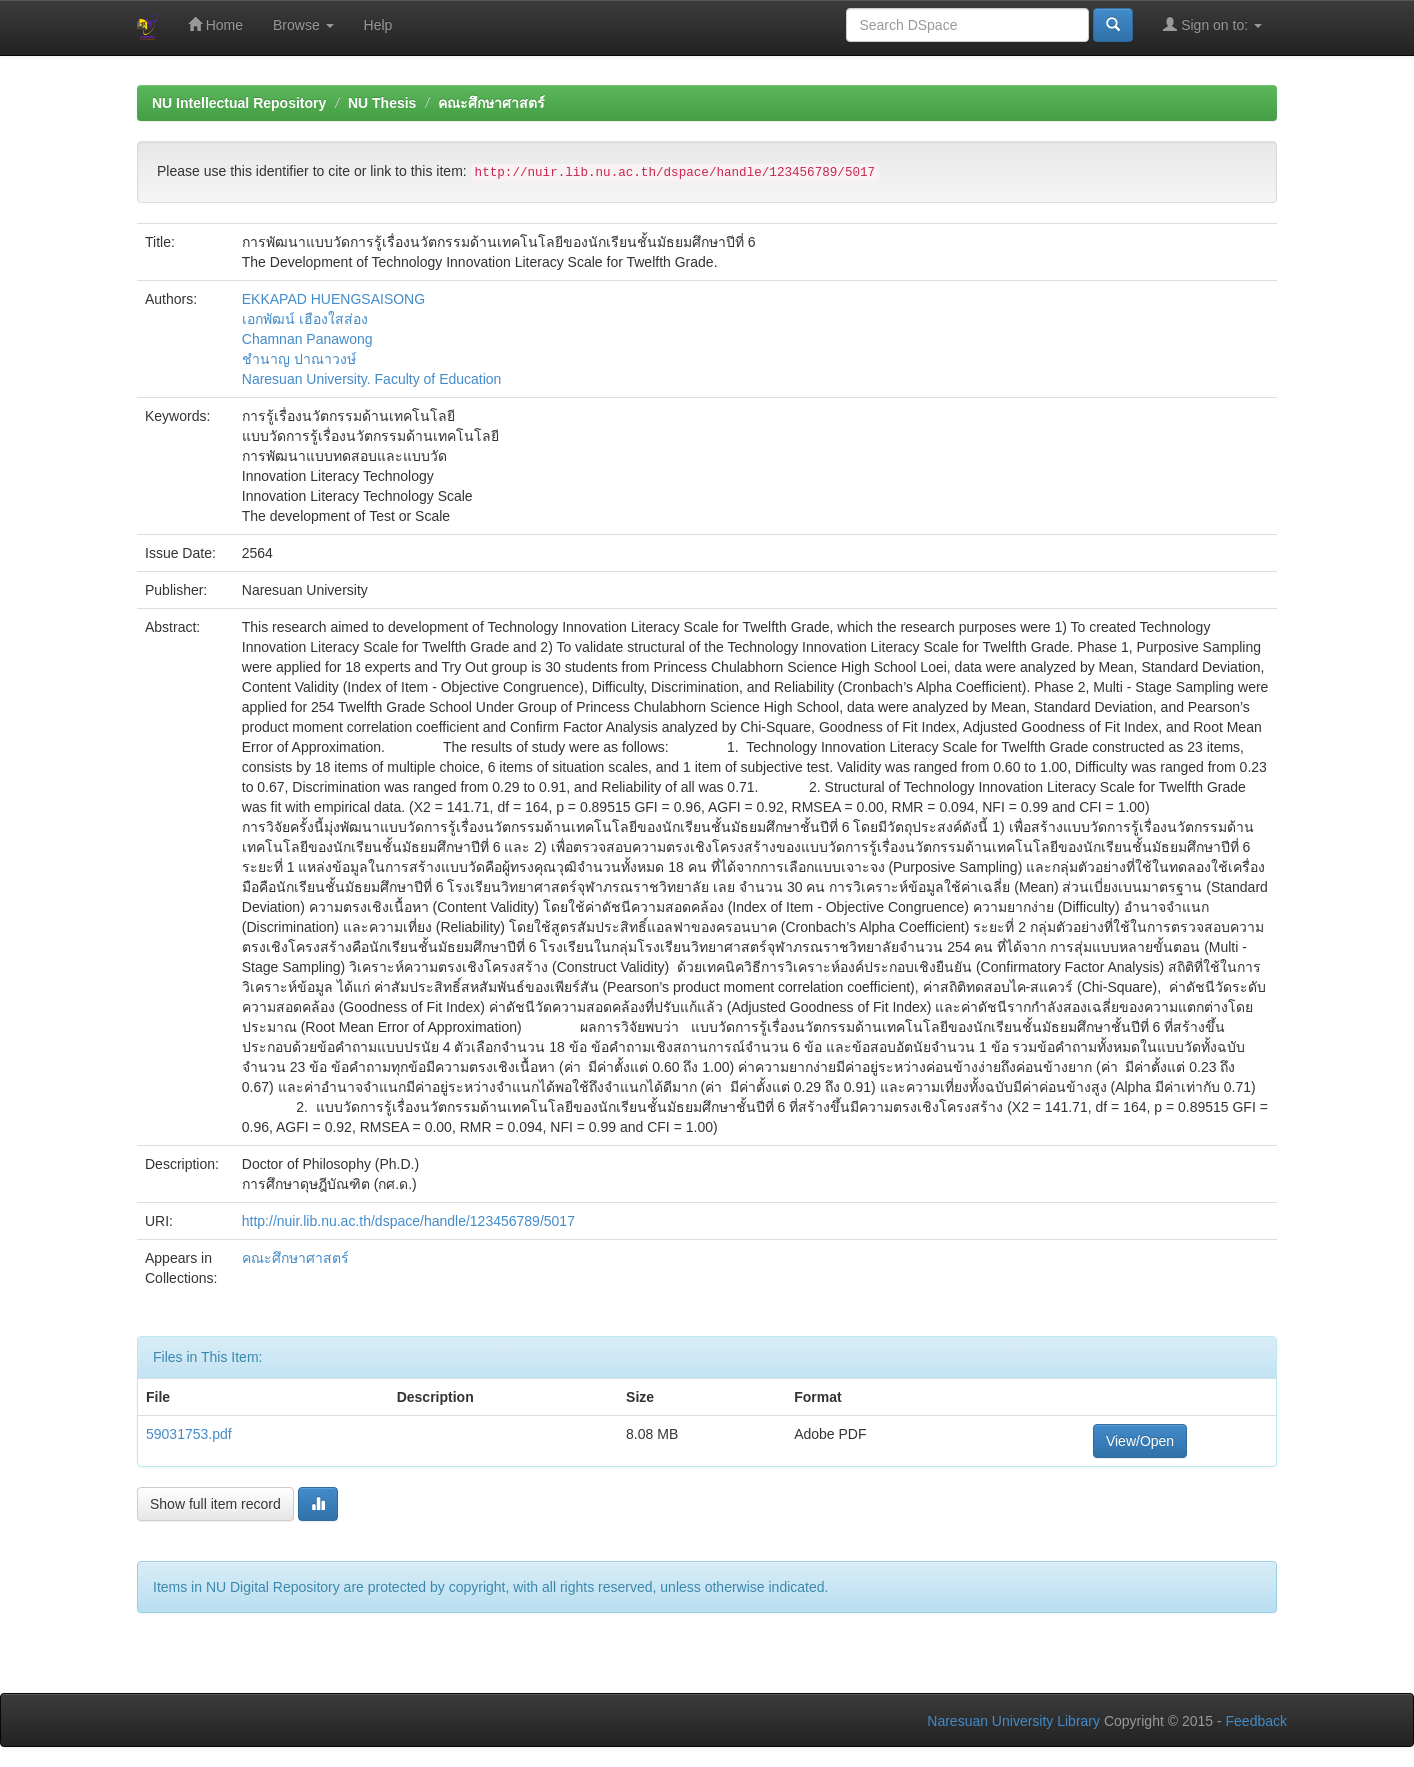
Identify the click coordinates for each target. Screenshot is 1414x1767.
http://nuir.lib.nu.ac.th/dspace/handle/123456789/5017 (408, 1221)
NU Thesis (382, 103)
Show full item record (215, 1504)
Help (378, 25)
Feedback (1256, 1721)
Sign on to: (1212, 24)
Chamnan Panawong (307, 339)
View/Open (1140, 1441)
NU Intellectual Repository (239, 103)
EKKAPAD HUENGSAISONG (333, 299)
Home (215, 24)
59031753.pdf (189, 1434)
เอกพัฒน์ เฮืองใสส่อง (305, 319)
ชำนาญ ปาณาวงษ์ (299, 359)
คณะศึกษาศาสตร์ (491, 103)
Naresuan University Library (1013, 1721)
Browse (303, 25)
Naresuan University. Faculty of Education (372, 379)
